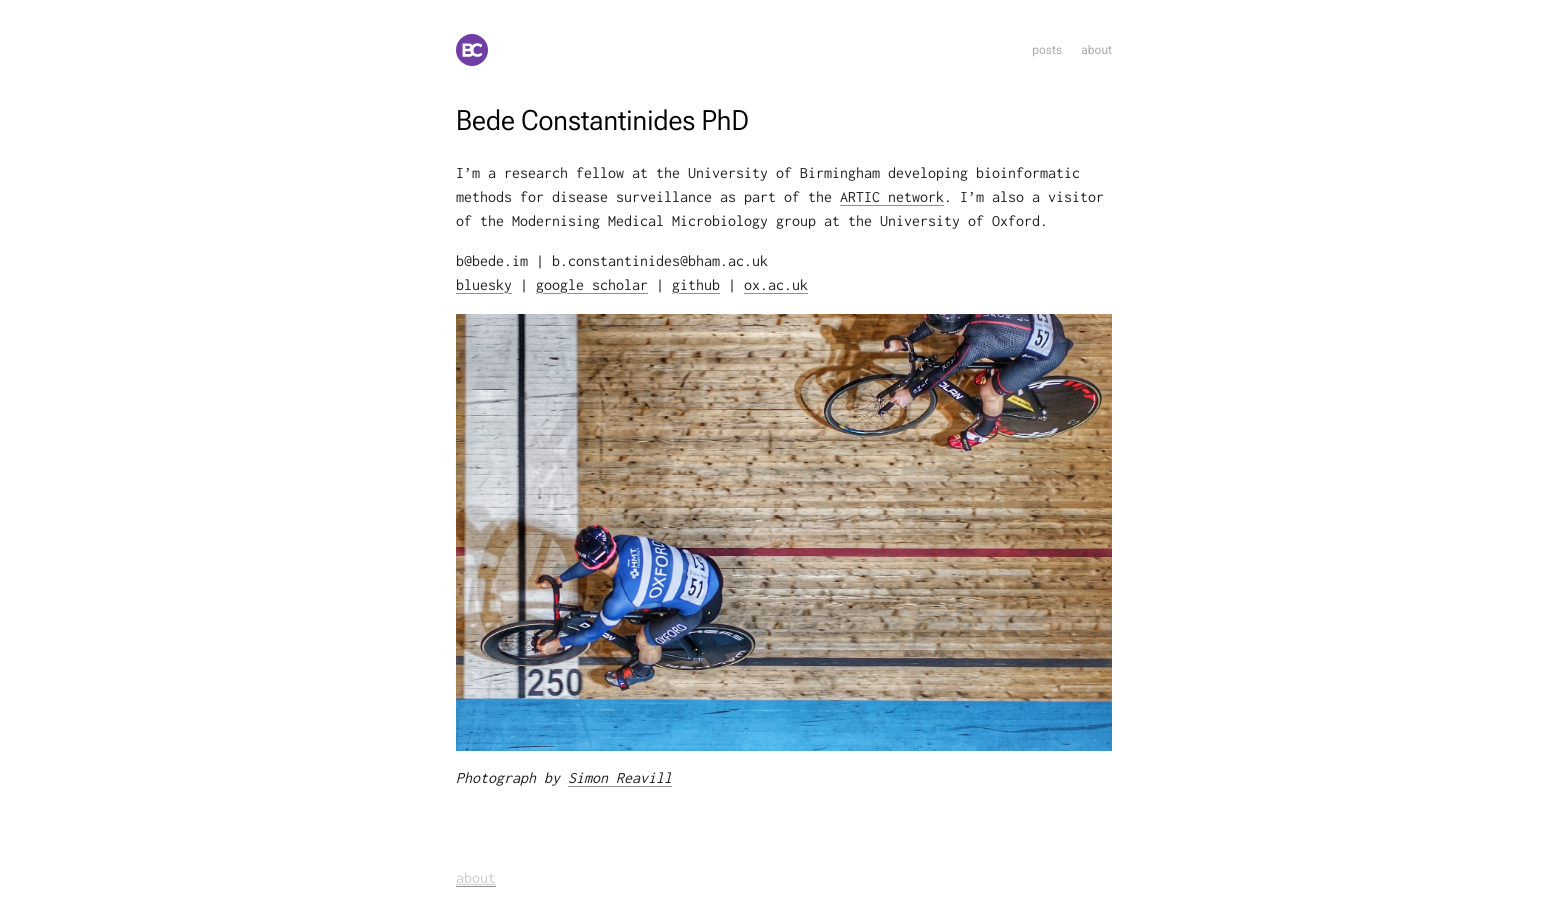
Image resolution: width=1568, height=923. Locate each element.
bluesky (484, 285)
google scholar (592, 285)
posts (1047, 50)
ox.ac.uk (776, 285)
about (1096, 50)
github (696, 285)
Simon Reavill (620, 778)
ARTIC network (892, 197)
